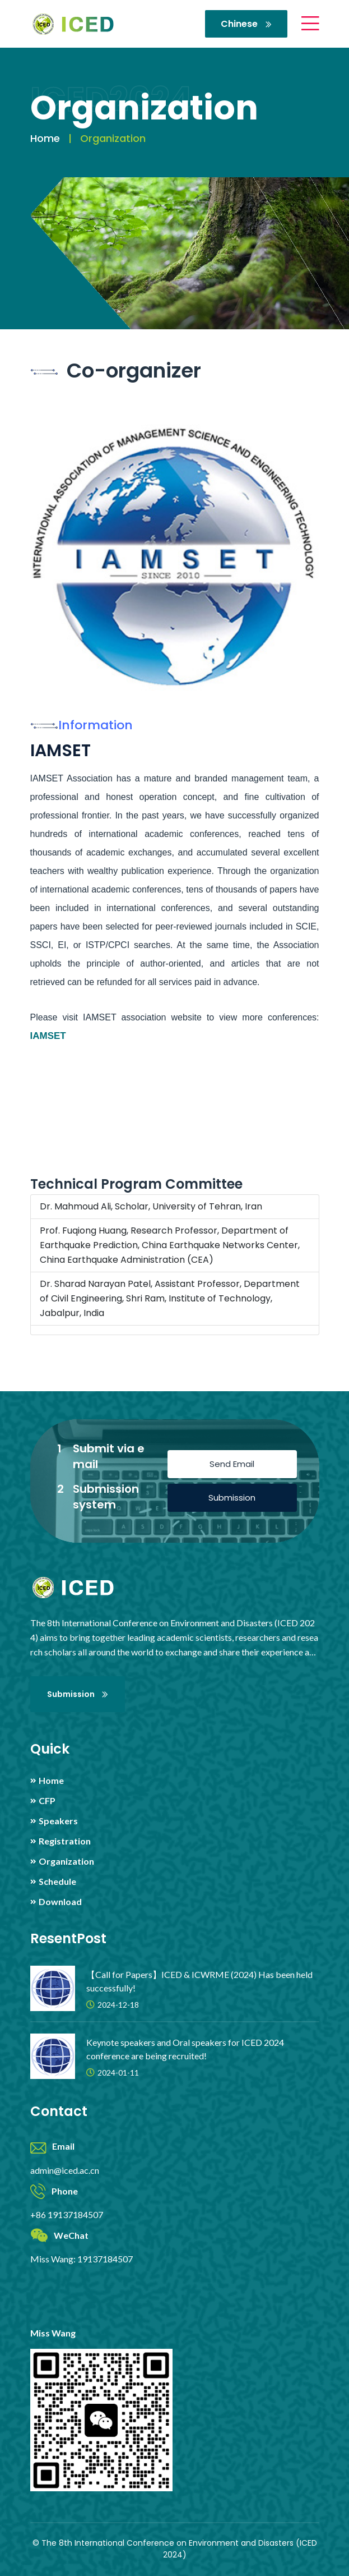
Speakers (58, 1820)
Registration (65, 1841)
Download (60, 1901)
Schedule (57, 1881)
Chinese (246, 23)
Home (45, 138)
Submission (231, 1497)
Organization (66, 1861)
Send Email (232, 1464)
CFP (47, 1800)
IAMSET (48, 1036)
